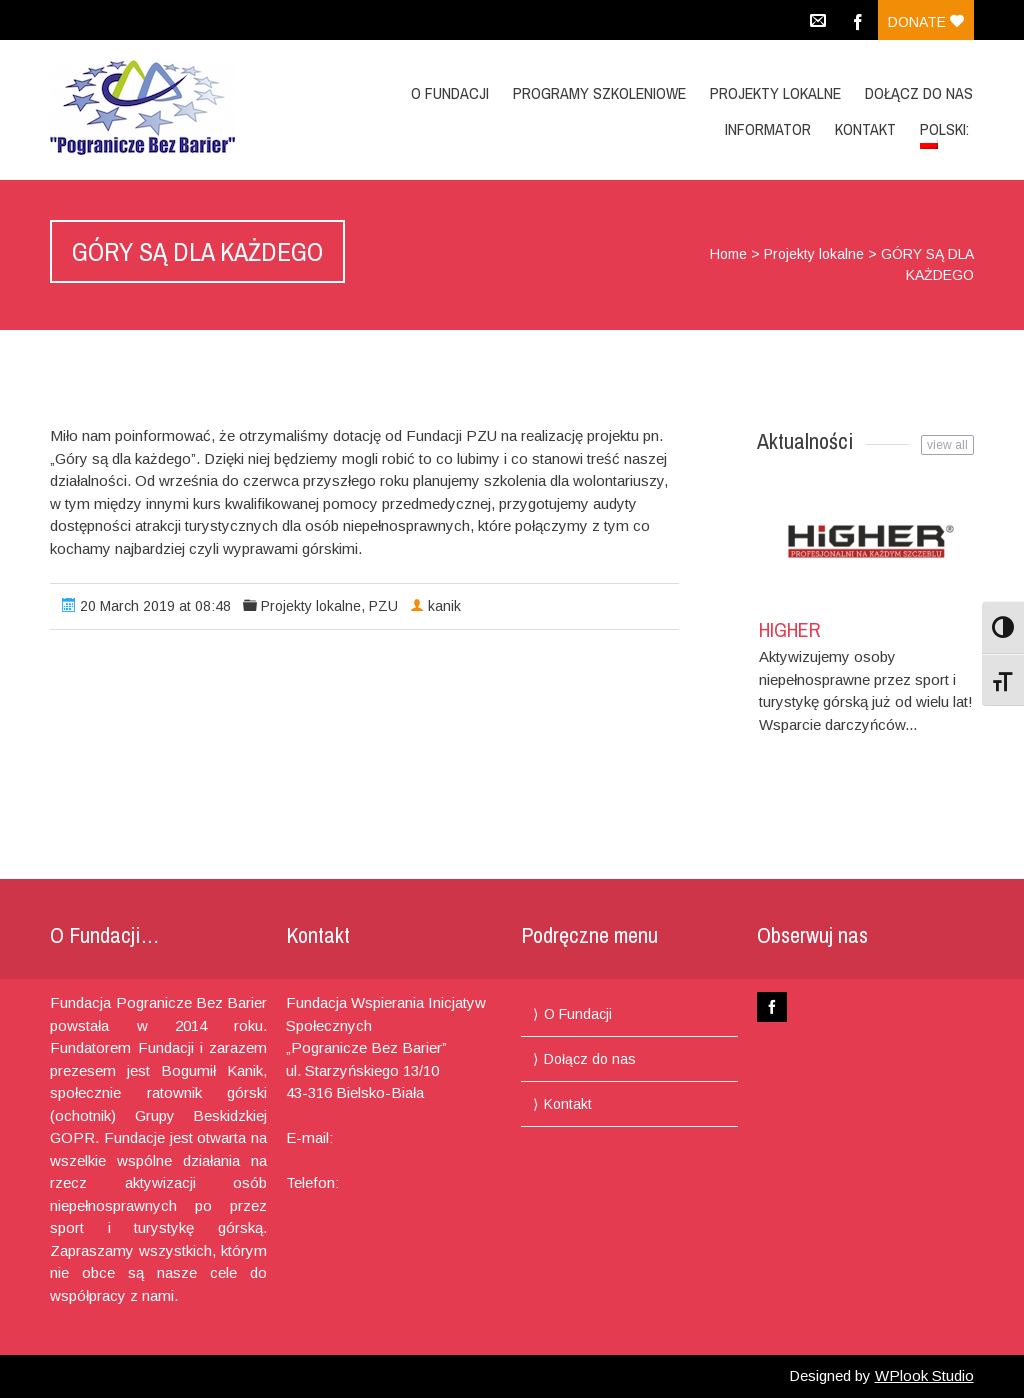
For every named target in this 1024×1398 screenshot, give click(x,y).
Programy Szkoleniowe (599, 93)
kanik (444, 606)
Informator (768, 129)
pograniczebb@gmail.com (372, 1160)
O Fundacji (450, 93)
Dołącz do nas (919, 93)
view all (947, 445)
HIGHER (790, 629)
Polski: (946, 133)
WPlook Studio (924, 1375)
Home (728, 254)
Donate (926, 22)
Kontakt (865, 129)
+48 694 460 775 (397, 1182)
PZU (383, 606)
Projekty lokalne (775, 93)
